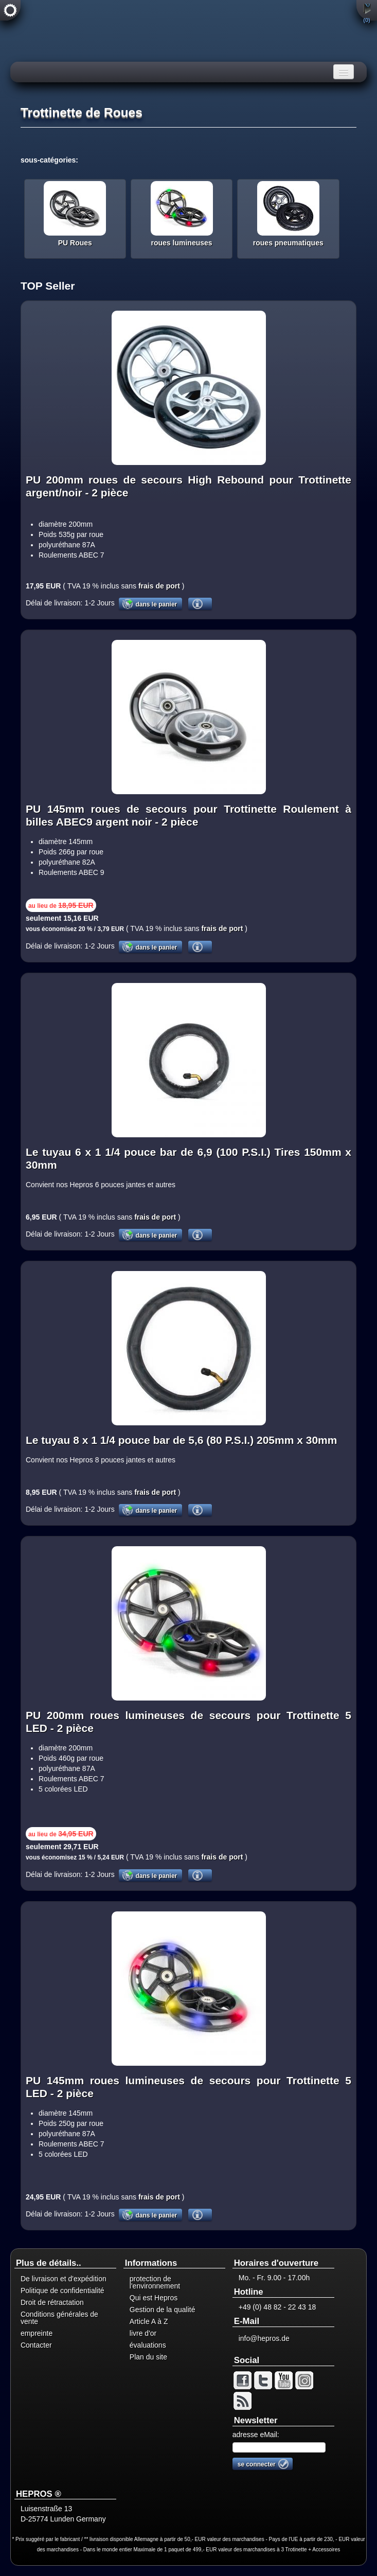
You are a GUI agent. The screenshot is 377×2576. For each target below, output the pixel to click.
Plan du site (148, 2357)
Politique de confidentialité (62, 2290)
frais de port (158, 586)
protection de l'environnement (155, 2282)
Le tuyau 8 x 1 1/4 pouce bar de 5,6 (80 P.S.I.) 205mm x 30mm (181, 1440)
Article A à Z (149, 2321)
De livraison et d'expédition (63, 2279)
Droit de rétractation (52, 2302)
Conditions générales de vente (59, 2317)
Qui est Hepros (153, 2298)
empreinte (36, 2333)
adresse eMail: (255, 2434)
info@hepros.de (264, 2338)
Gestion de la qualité (162, 2309)
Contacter (36, 2345)
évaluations (148, 2345)
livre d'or (143, 2333)
